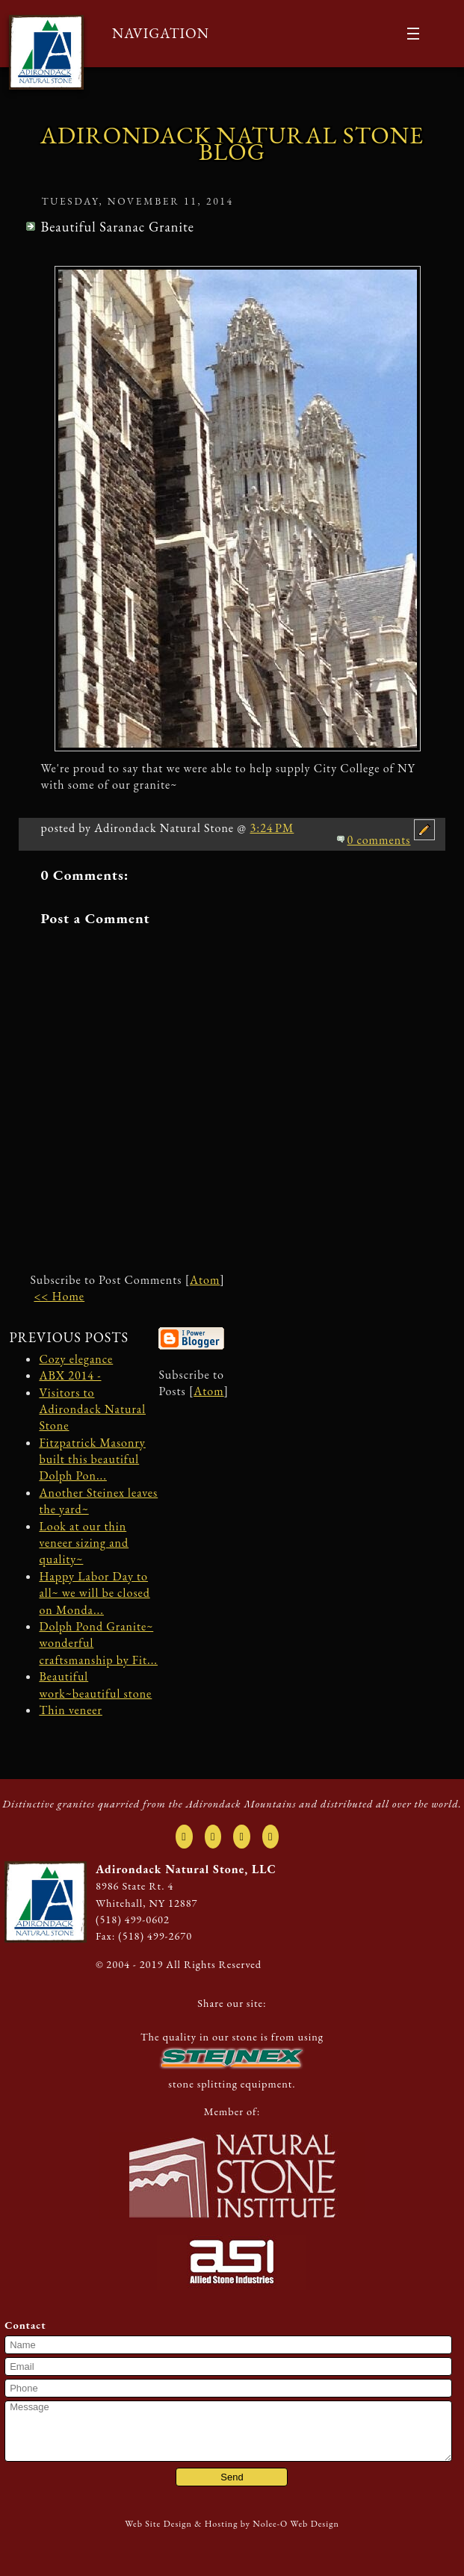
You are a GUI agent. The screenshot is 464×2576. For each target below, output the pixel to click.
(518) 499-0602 (133, 1919)
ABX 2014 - (70, 1375)
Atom (205, 1280)
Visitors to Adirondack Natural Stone (92, 1409)
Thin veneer (70, 1710)
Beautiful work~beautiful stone (95, 1685)
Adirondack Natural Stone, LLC (186, 1869)
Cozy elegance (76, 1359)
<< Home (59, 1296)
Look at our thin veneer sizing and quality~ (84, 1543)
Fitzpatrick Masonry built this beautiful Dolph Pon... (92, 1459)
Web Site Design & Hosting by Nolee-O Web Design (232, 2524)
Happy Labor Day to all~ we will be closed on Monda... (94, 1593)
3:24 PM (272, 828)
